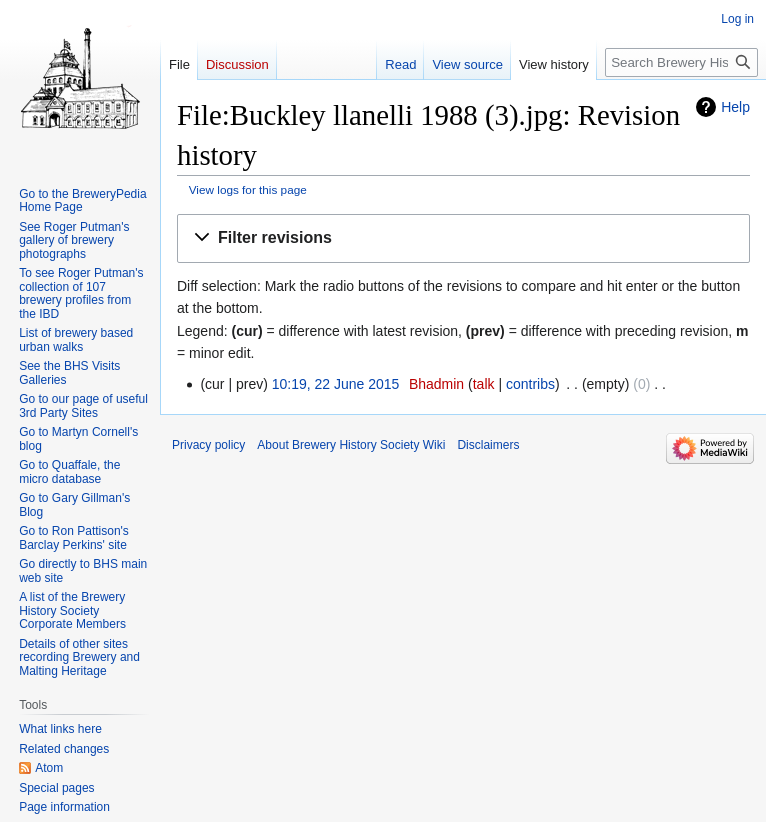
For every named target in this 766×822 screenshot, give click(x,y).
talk (484, 384)
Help (735, 107)
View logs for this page (248, 189)
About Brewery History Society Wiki (351, 445)
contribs (530, 384)
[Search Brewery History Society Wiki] (681, 62)
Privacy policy (208, 445)
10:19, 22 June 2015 (336, 384)
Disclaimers (488, 445)
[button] (463, 238)
